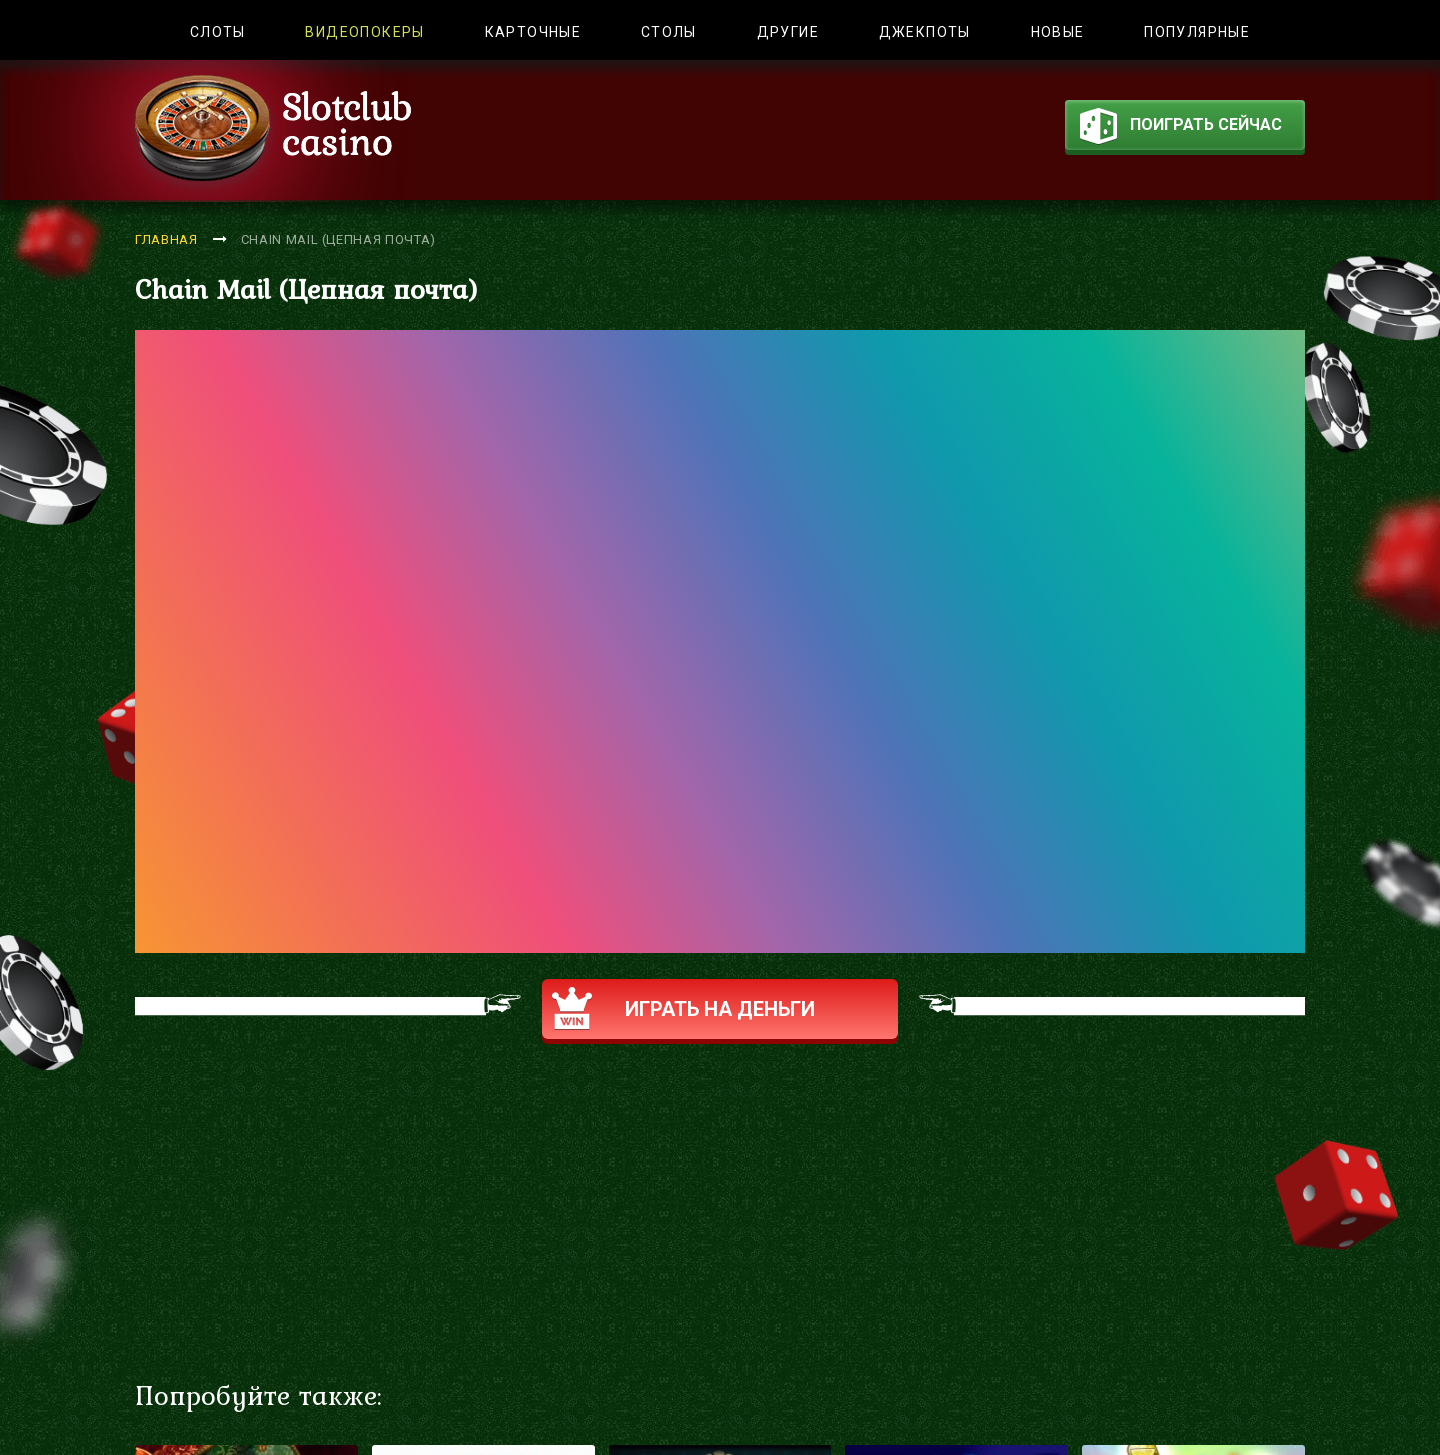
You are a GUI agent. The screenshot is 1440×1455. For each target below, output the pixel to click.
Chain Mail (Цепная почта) (338, 239)
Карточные (533, 32)
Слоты (218, 32)
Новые (1058, 32)
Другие (788, 32)
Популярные (1197, 32)
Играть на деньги (683, 1008)
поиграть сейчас (1181, 129)
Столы (669, 32)
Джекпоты (925, 32)
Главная (166, 239)
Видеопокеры (364, 32)
